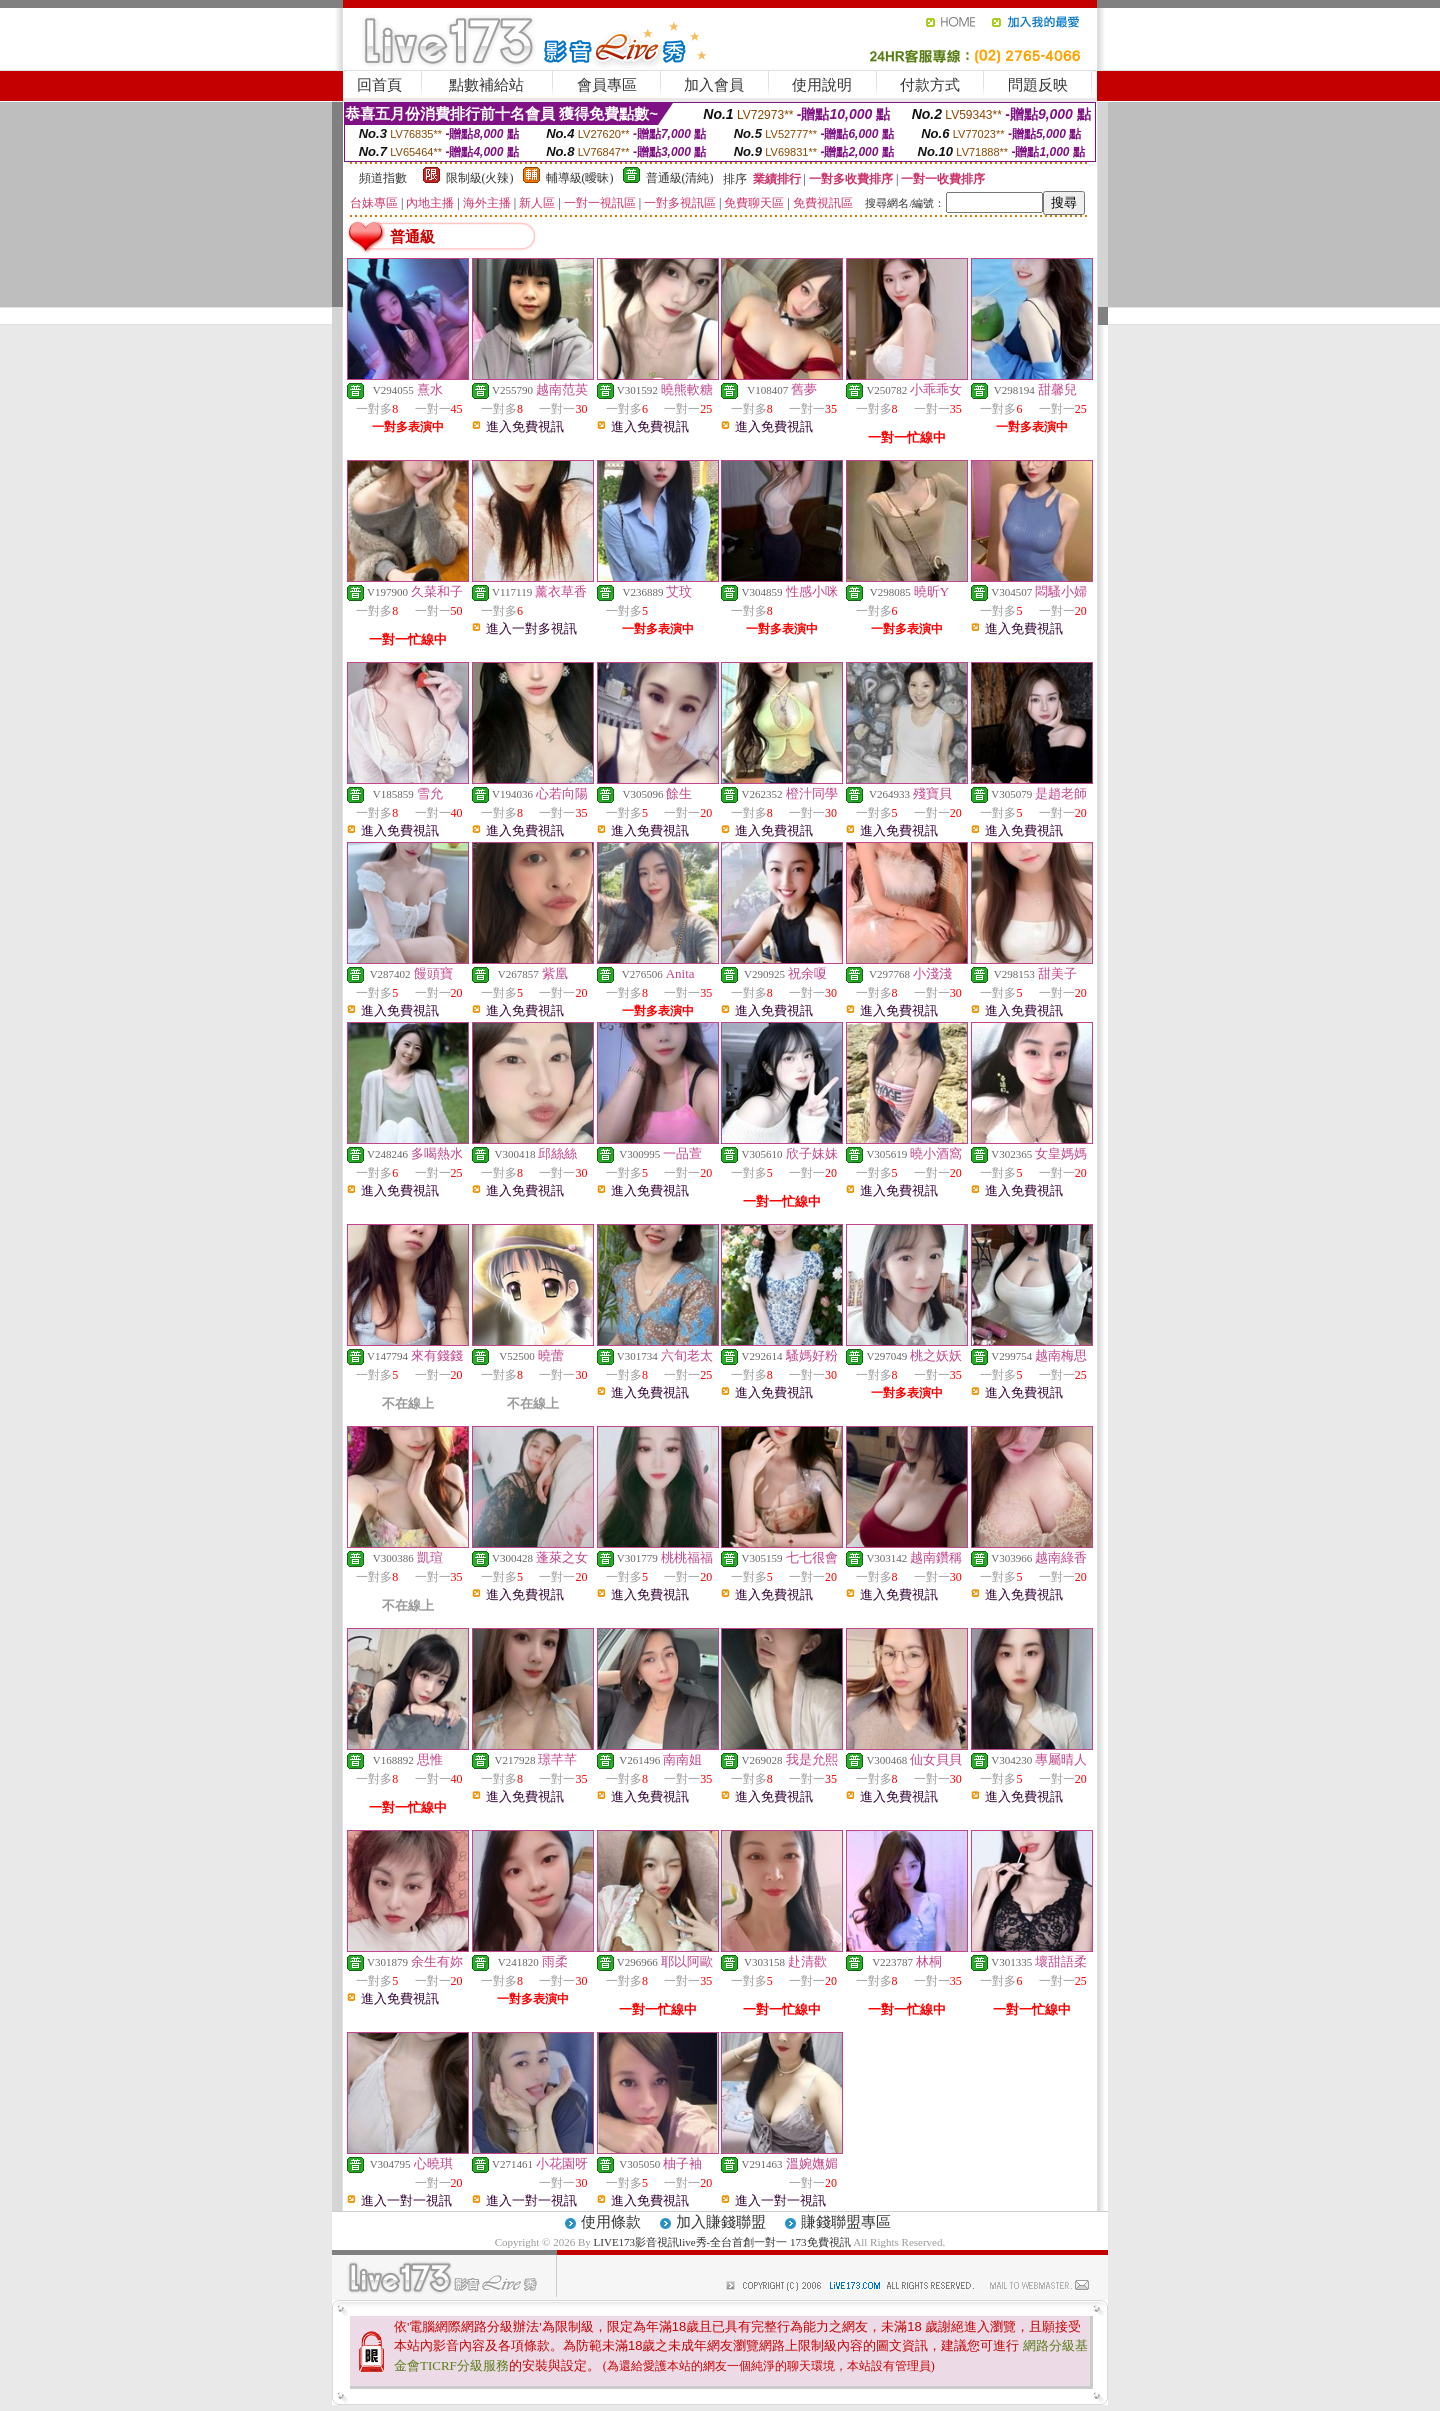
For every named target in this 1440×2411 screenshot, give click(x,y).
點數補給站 (486, 85)
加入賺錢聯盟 (721, 2222)
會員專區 (607, 85)
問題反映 (1038, 85)
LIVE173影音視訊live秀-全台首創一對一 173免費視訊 (722, 2242)
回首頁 (379, 85)
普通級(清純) (680, 178)
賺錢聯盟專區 (846, 2222)
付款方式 (930, 85)
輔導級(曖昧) (580, 178)
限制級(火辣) (480, 178)
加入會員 (714, 85)
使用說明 (822, 85)
